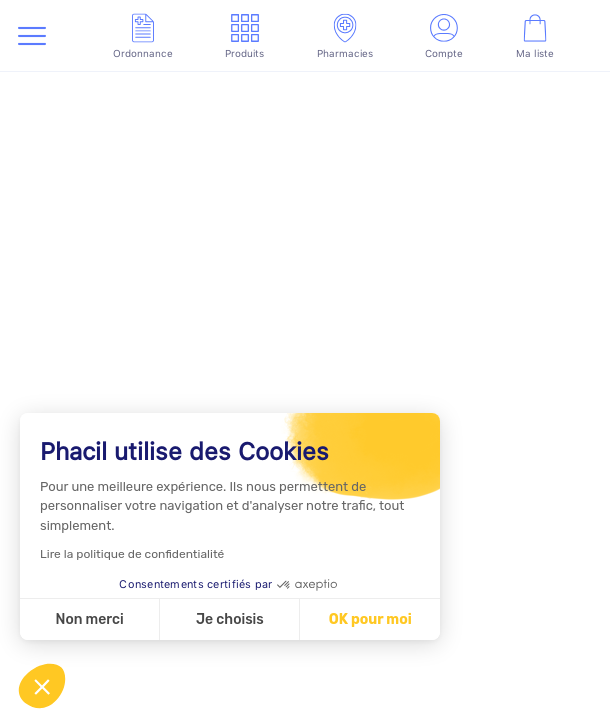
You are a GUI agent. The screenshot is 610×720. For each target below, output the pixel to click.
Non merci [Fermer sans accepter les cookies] (89, 619)
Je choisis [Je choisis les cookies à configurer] (230, 619)
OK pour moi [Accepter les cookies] (370, 619)
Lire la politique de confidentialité (132, 554)
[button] (42, 686)
